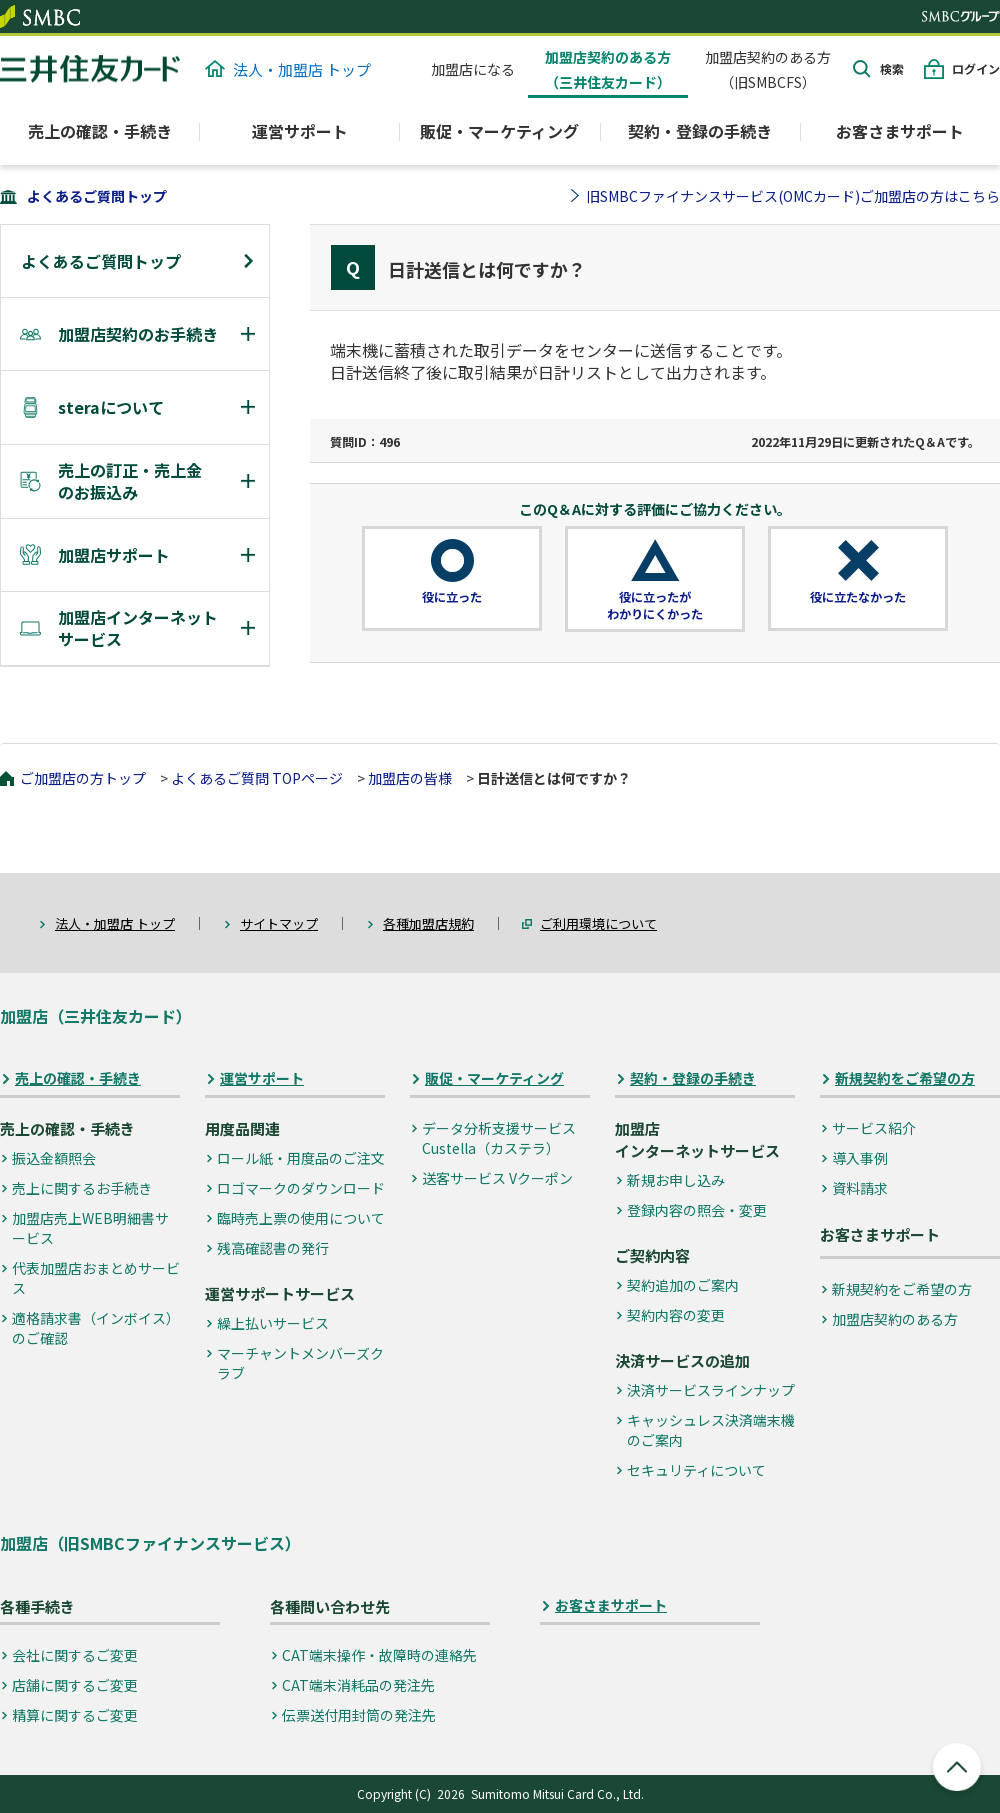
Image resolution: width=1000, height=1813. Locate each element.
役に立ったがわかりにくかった (655, 605)
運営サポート (262, 1078)
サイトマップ (279, 923)
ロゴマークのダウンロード (301, 1188)
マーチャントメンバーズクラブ (300, 1363)
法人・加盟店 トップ (288, 69)
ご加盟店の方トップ (83, 778)
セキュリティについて (696, 1470)
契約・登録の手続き (693, 1078)
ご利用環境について (598, 923)
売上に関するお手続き (82, 1188)
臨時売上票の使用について (301, 1218)
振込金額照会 (54, 1158)
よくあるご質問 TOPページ (257, 778)
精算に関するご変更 (75, 1715)
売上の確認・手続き (78, 1078)
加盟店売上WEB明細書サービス (90, 1228)
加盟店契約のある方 (895, 1319)
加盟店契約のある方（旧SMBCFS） (768, 69)
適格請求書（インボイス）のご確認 (96, 1328)
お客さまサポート (900, 131)
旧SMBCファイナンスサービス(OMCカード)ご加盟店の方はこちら (793, 196)
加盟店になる (473, 69)
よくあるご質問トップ (97, 196)
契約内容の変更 (676, 1315)
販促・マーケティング (494, 1078)
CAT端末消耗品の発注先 (358, 1685)
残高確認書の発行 (273, 1248)
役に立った (452, 597)
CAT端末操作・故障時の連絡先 (379, 1655)
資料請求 (860, 1188)
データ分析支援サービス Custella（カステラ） (499, 1138)
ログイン (976, 68)
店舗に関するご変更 (75, 1685)
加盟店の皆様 (410, 778)
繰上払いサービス (273, 1323)
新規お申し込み (676, 1180)
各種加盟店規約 (428, 923)
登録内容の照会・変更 (697, 1210)
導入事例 (860, 1158)
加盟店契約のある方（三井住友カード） (608, 69)
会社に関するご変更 (75, 1655)
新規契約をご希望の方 (905, 1078)
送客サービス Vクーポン (497, 1178)
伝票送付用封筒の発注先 (359, 1715)
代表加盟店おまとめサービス (96, 1278)
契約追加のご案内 (683, 1285)
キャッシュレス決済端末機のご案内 (711, 1430)
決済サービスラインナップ (711, 1390)
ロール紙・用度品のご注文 (301, 1158)
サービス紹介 (874, 1128)
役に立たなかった (858, 597)
